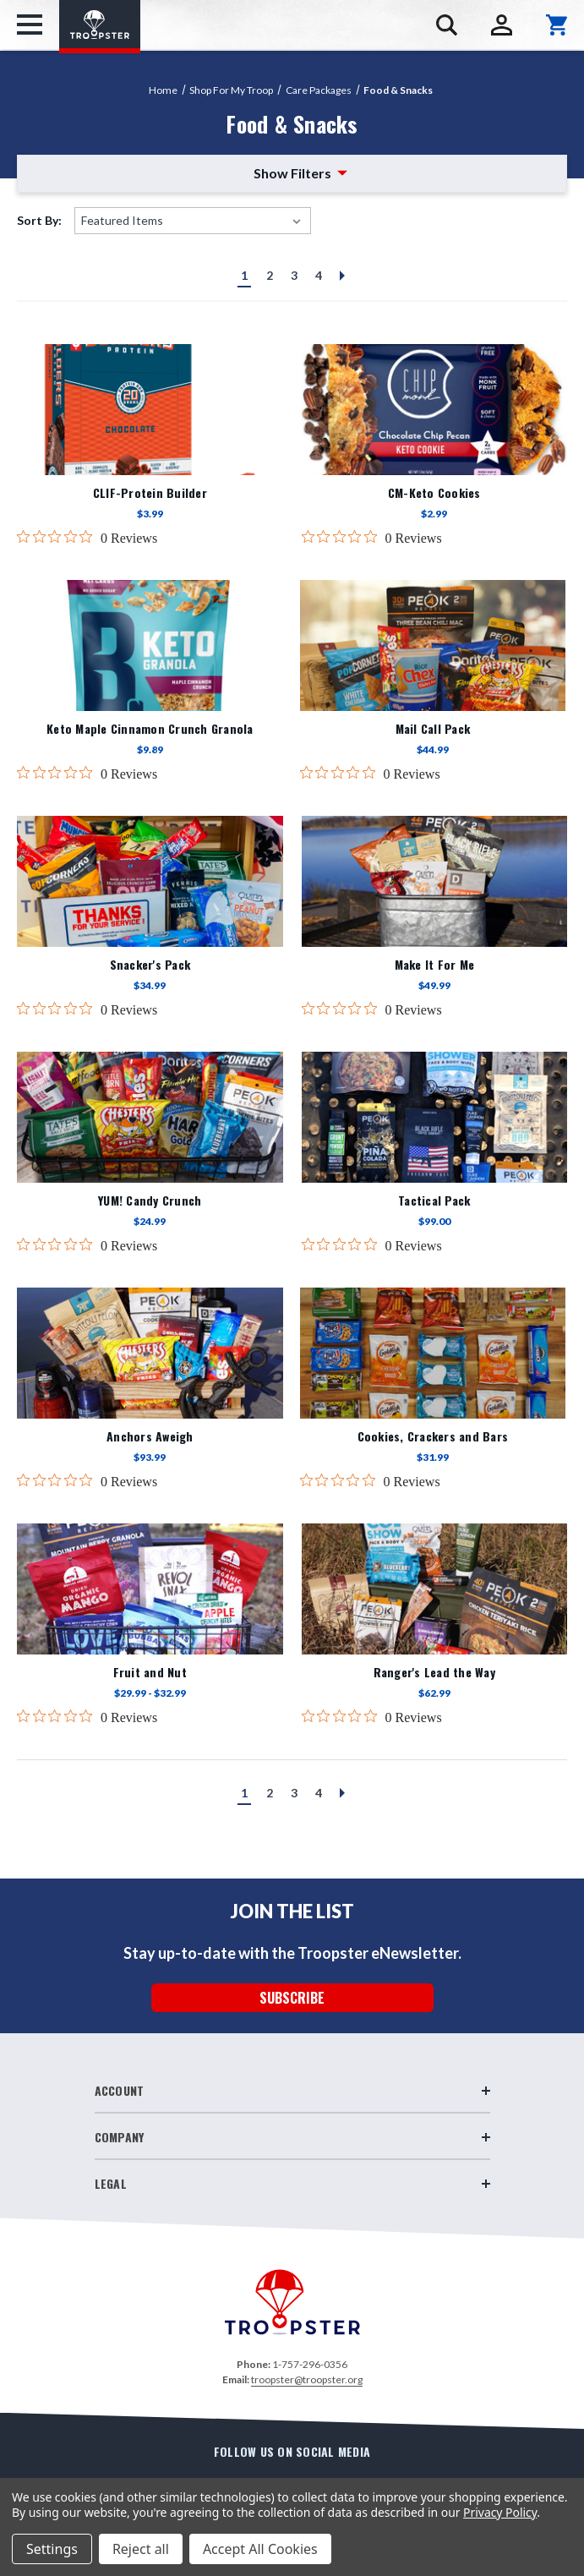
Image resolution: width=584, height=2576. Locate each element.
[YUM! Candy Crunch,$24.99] (150, 1117)
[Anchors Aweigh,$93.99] (150, 1353)
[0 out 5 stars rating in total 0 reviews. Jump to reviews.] (87, 537)
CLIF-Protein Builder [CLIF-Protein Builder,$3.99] (150, 492)
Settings (52, 2549)
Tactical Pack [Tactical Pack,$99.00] (434, 1200)
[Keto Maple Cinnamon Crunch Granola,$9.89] (150, 645)
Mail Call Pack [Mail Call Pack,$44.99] (433, 728)
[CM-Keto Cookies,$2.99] (435, 409)
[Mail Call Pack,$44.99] (433, 645)
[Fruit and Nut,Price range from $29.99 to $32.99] (150, 1588)
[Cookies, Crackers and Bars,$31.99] (433, 1353)
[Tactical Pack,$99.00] (435, 1117)
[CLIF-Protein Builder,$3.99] (150, 409)
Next (340, 280)
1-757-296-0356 (309, 2364)
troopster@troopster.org (307, 2379)
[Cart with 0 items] (557, 25)
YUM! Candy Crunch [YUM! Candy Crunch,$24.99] (149, 1200)
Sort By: (39, 220)
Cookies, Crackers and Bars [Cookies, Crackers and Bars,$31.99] (433, 1436)
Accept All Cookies (260, 2549)
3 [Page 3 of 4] (294, 275)
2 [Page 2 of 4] (269, 275)
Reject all (140, 2549)
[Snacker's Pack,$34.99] (150, 881)
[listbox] (192, 220)
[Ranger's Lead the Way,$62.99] (435, 1588)
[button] (292, 174)
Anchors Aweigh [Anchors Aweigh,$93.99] (150, 1436)
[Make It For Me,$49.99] (435, 881)
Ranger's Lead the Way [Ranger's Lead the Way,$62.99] (434, 1672)
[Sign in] (502, 25)
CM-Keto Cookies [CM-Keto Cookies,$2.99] (434, 492)
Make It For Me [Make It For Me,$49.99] (435, 964)
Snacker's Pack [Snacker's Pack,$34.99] (150, 964)
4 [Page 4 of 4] (318, 275)
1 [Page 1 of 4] (244, 275)
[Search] (447, 25)
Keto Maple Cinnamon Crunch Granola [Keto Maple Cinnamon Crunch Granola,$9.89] (150, 728)
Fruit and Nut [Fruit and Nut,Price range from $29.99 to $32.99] (150, 1672)
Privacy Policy (500, 2512)
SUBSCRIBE (292, 1998)
